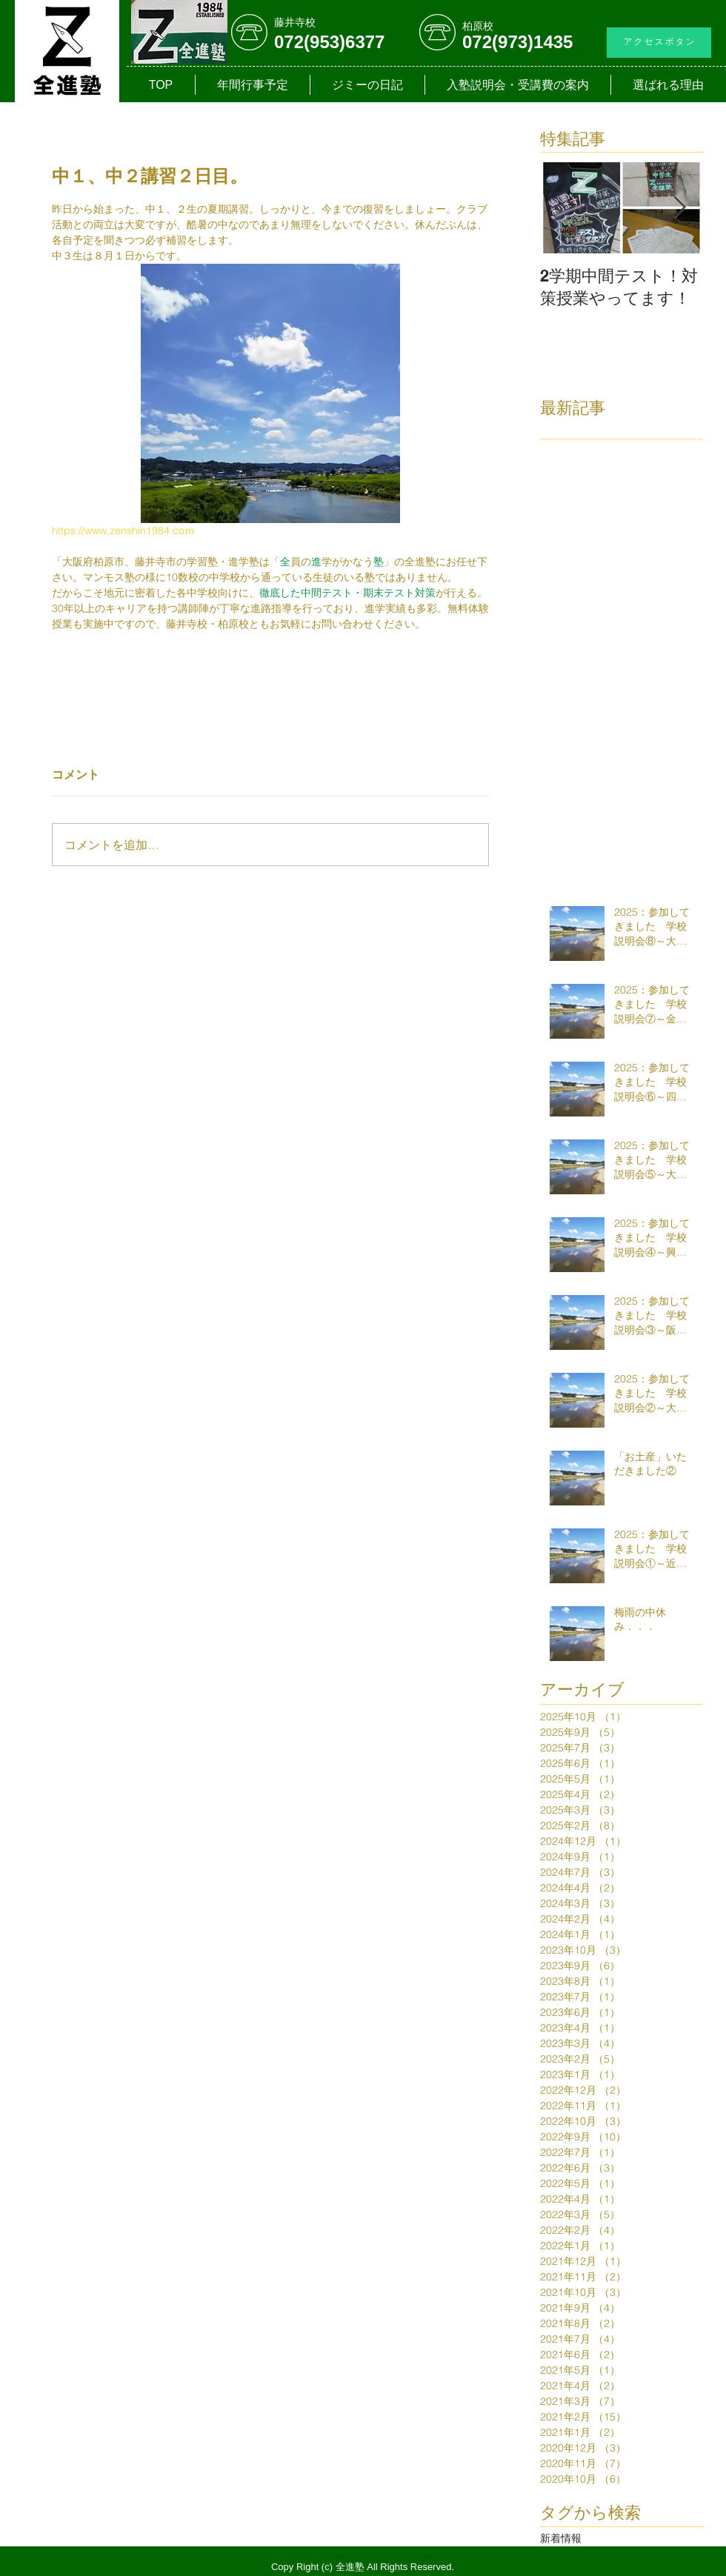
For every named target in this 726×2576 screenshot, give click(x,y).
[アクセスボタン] (659, 42)
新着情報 (561, 2538)
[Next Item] (679, 207)
